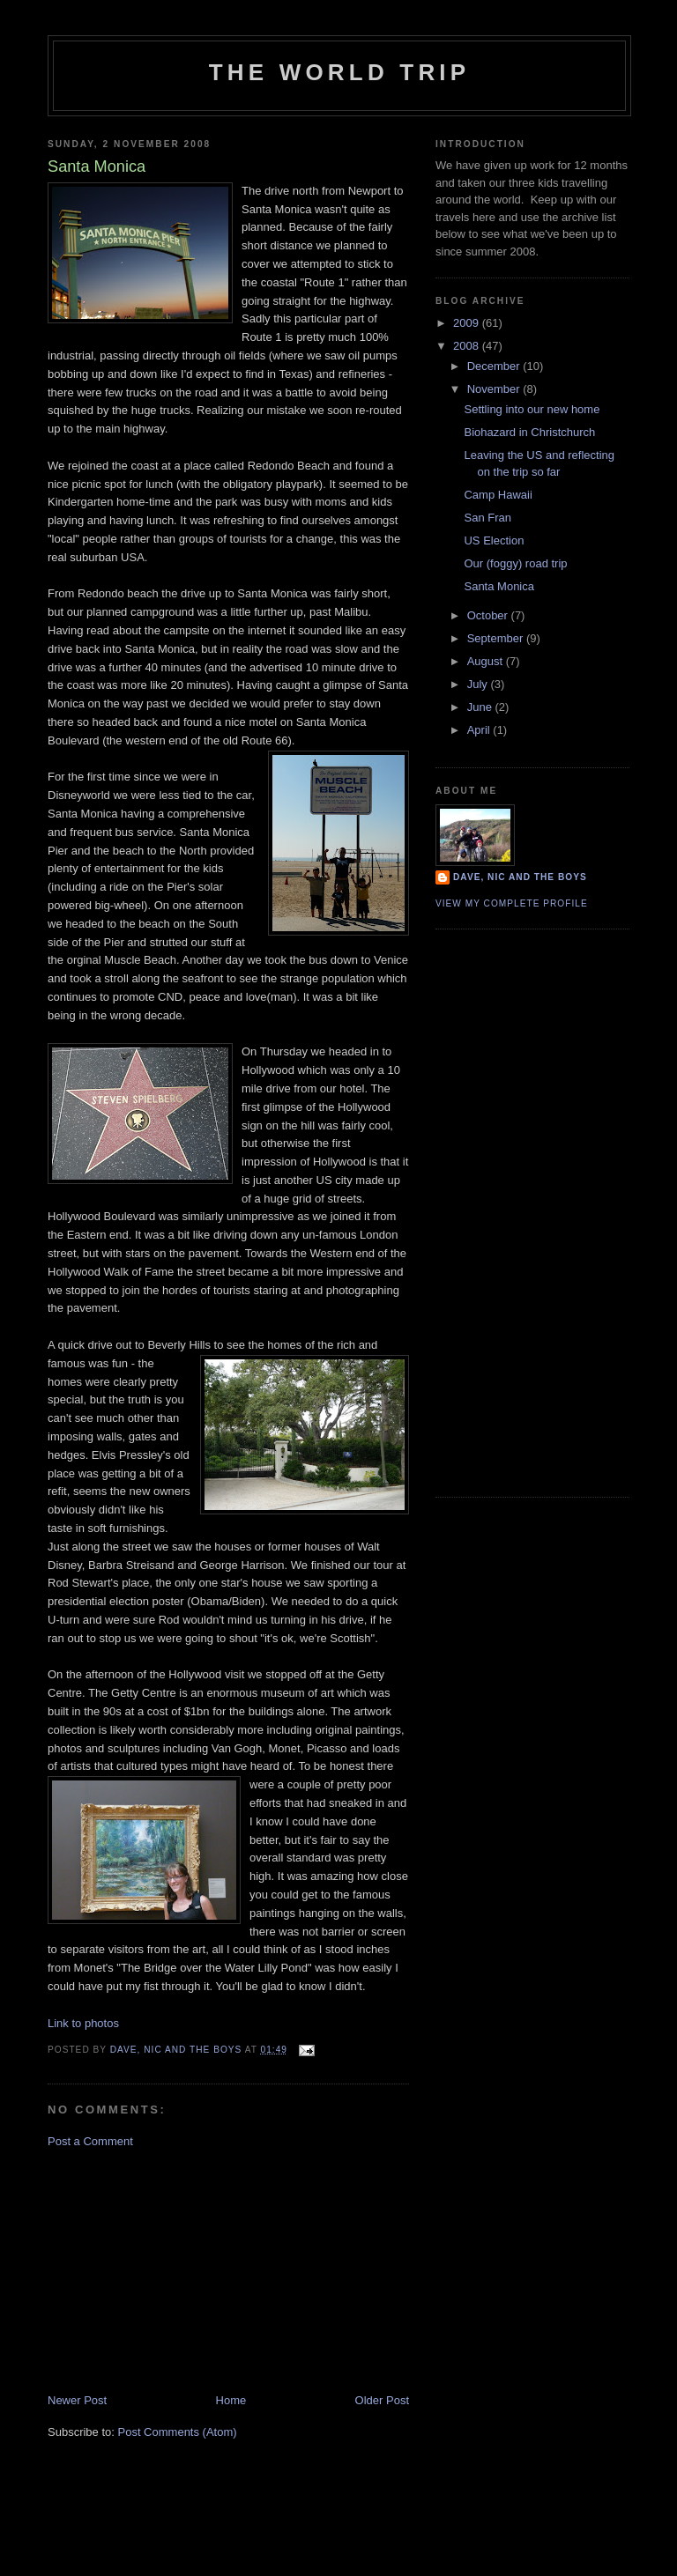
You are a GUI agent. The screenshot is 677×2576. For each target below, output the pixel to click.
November (495, 389)
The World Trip (340, 72)
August (486, 661)
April (480, 730)
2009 (467, 322)
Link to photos (83, 2023)
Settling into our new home (531, 409)
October (489, 615)
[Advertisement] (180, 2269)
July (479, 684)
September (496, 638)
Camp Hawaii (498, 494)
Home (231, 2400)
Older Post (382, 2400)
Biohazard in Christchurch (529, 432)
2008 (467, 345)
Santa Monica (499, 586)
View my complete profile (511, 903)
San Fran (487, 517)
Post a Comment (90, 2141)
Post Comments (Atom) (177, 2432)
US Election (494, 540)
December (495, 366)
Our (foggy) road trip (515, 563)
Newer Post (77, 2400)
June (481, 707)
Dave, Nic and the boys (520, 877)
